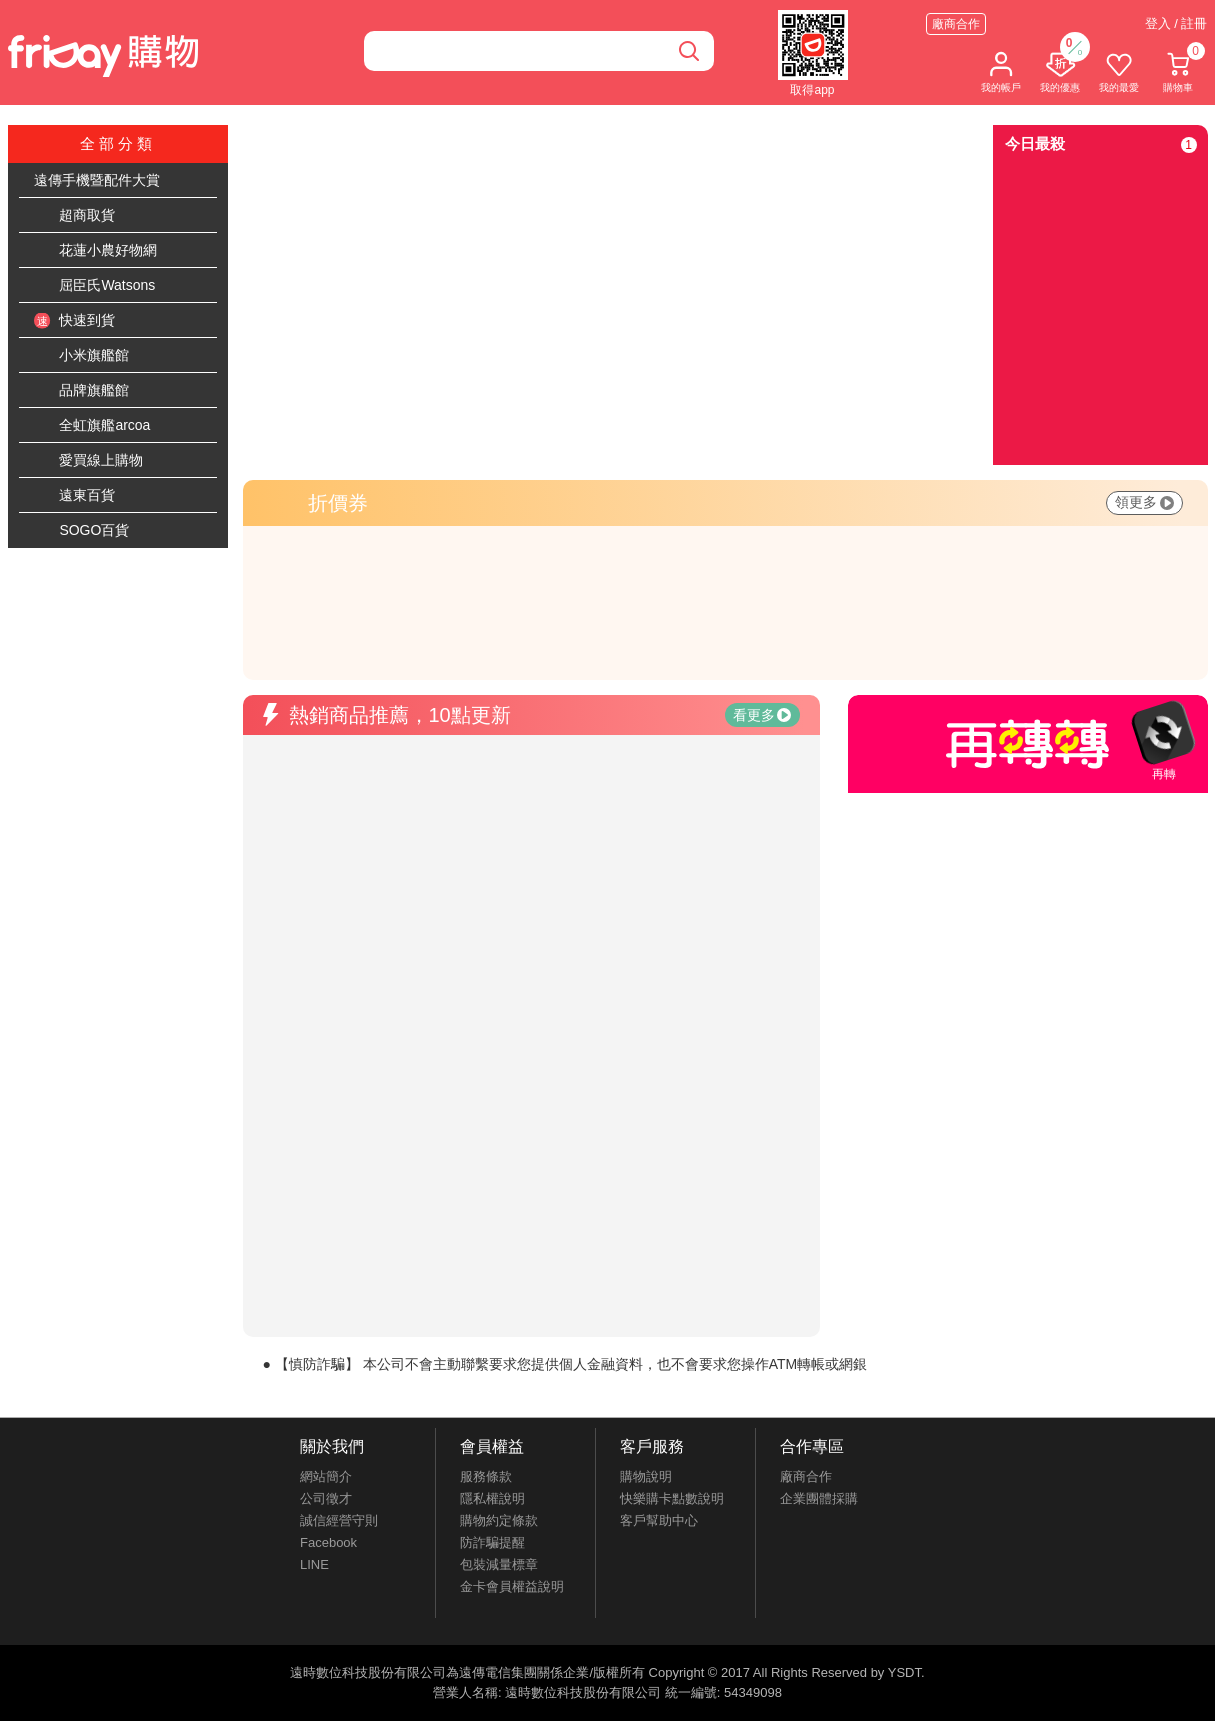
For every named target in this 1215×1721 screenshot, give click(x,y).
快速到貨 (75, 321)
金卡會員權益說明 (512, 1586)
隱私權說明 (492, 1498)
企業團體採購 (819, 1498)
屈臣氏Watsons (95, 286)
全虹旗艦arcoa (92, 426)
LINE (314, 1564)
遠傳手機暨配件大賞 (97, 180)
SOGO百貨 (82, 531)
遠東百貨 (75, 496)
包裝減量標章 (499, 1564)
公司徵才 (326, 1498)
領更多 (1144, 502)
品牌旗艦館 (82, 391)
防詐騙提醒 (492, 1542)
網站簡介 (326, 1476)
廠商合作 (956, 24)
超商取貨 (75, 216)
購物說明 (646, 1476)
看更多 (762, 715)
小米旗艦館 (82, 356)
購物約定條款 (499, 1520)
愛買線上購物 (89, 461)
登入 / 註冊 (1176, 23)
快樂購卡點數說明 (672, 1498)
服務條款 (486, 1476)
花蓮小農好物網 (96, 251)
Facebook (328, 1542)
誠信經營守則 (339, 1520)
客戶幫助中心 (659, 1520)
